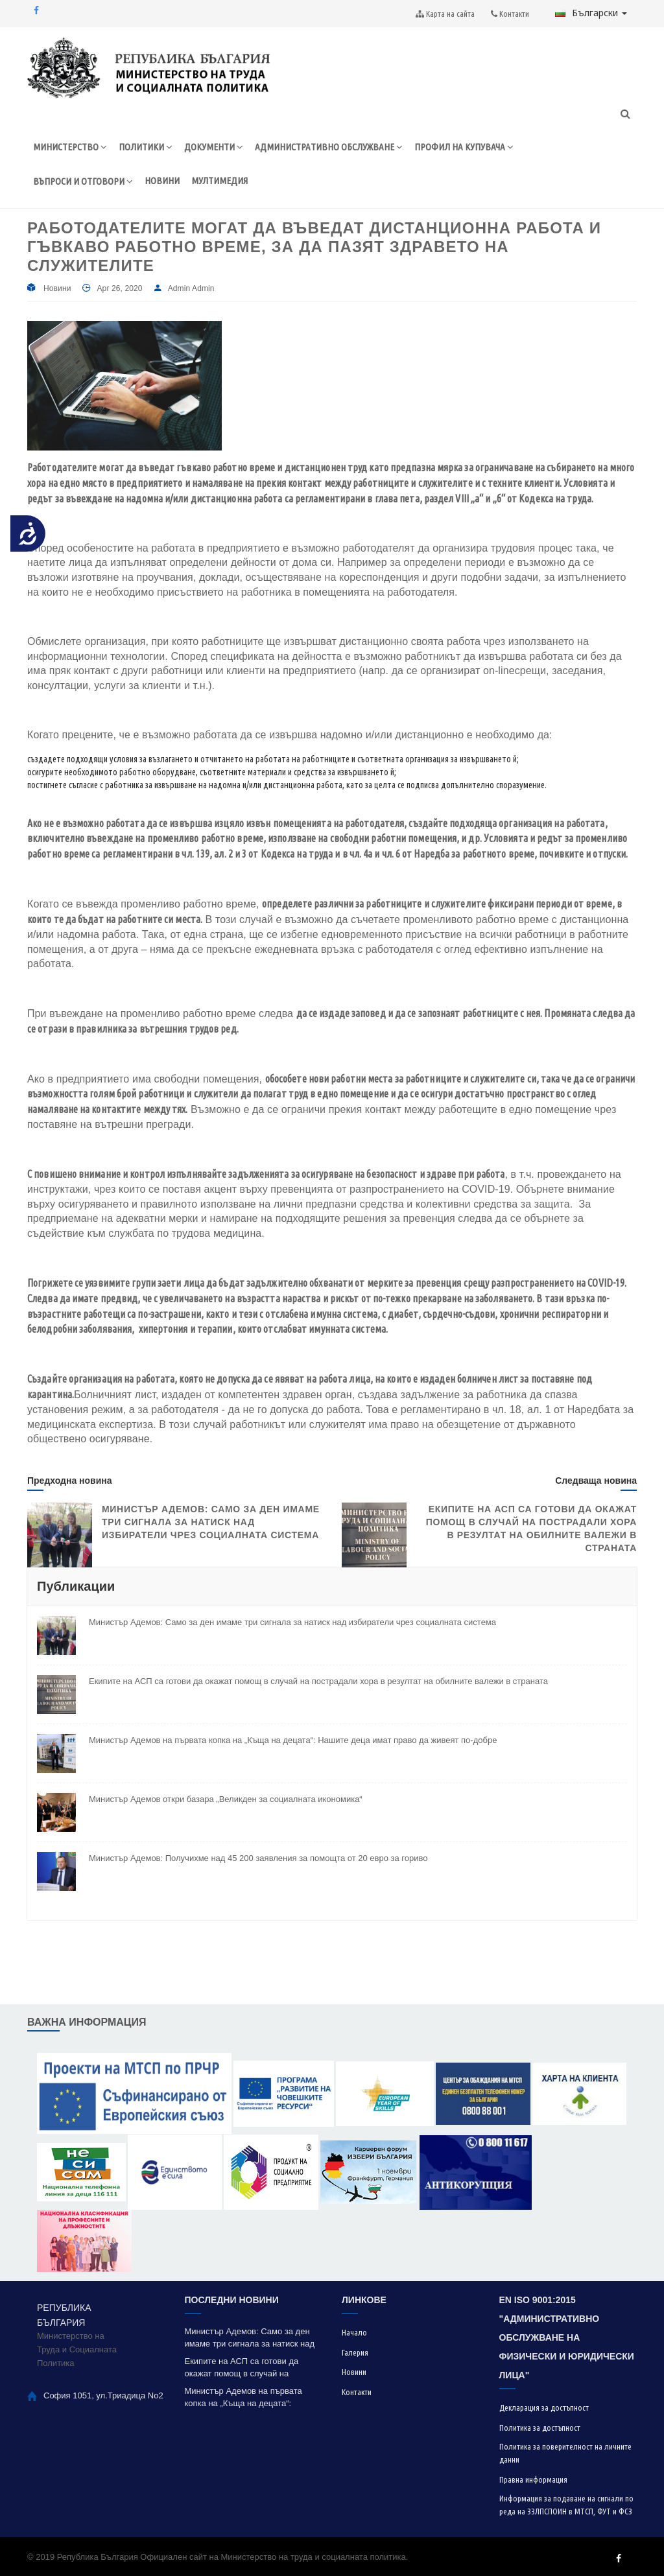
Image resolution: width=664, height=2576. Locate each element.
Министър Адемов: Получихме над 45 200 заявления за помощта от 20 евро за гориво (258, 1858)
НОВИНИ (162, 180)
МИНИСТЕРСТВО (70, 146)
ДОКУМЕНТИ (213, 146)
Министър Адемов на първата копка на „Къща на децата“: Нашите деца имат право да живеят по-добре (293, 1740)
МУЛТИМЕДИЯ (219, 180)
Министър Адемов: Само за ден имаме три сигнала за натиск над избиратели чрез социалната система (211, 1522)
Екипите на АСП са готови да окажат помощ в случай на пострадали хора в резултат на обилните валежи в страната (318, 1681)
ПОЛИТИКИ (145, 146)
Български (591, 12)
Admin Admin (191, 288)
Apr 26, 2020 (119, 288)
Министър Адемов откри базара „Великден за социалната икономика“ (225, 1799)
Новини (57, 288)
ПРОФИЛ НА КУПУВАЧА (464, 146)
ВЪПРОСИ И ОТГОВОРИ (83, 181)
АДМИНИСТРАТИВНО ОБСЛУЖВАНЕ (329, 146)
